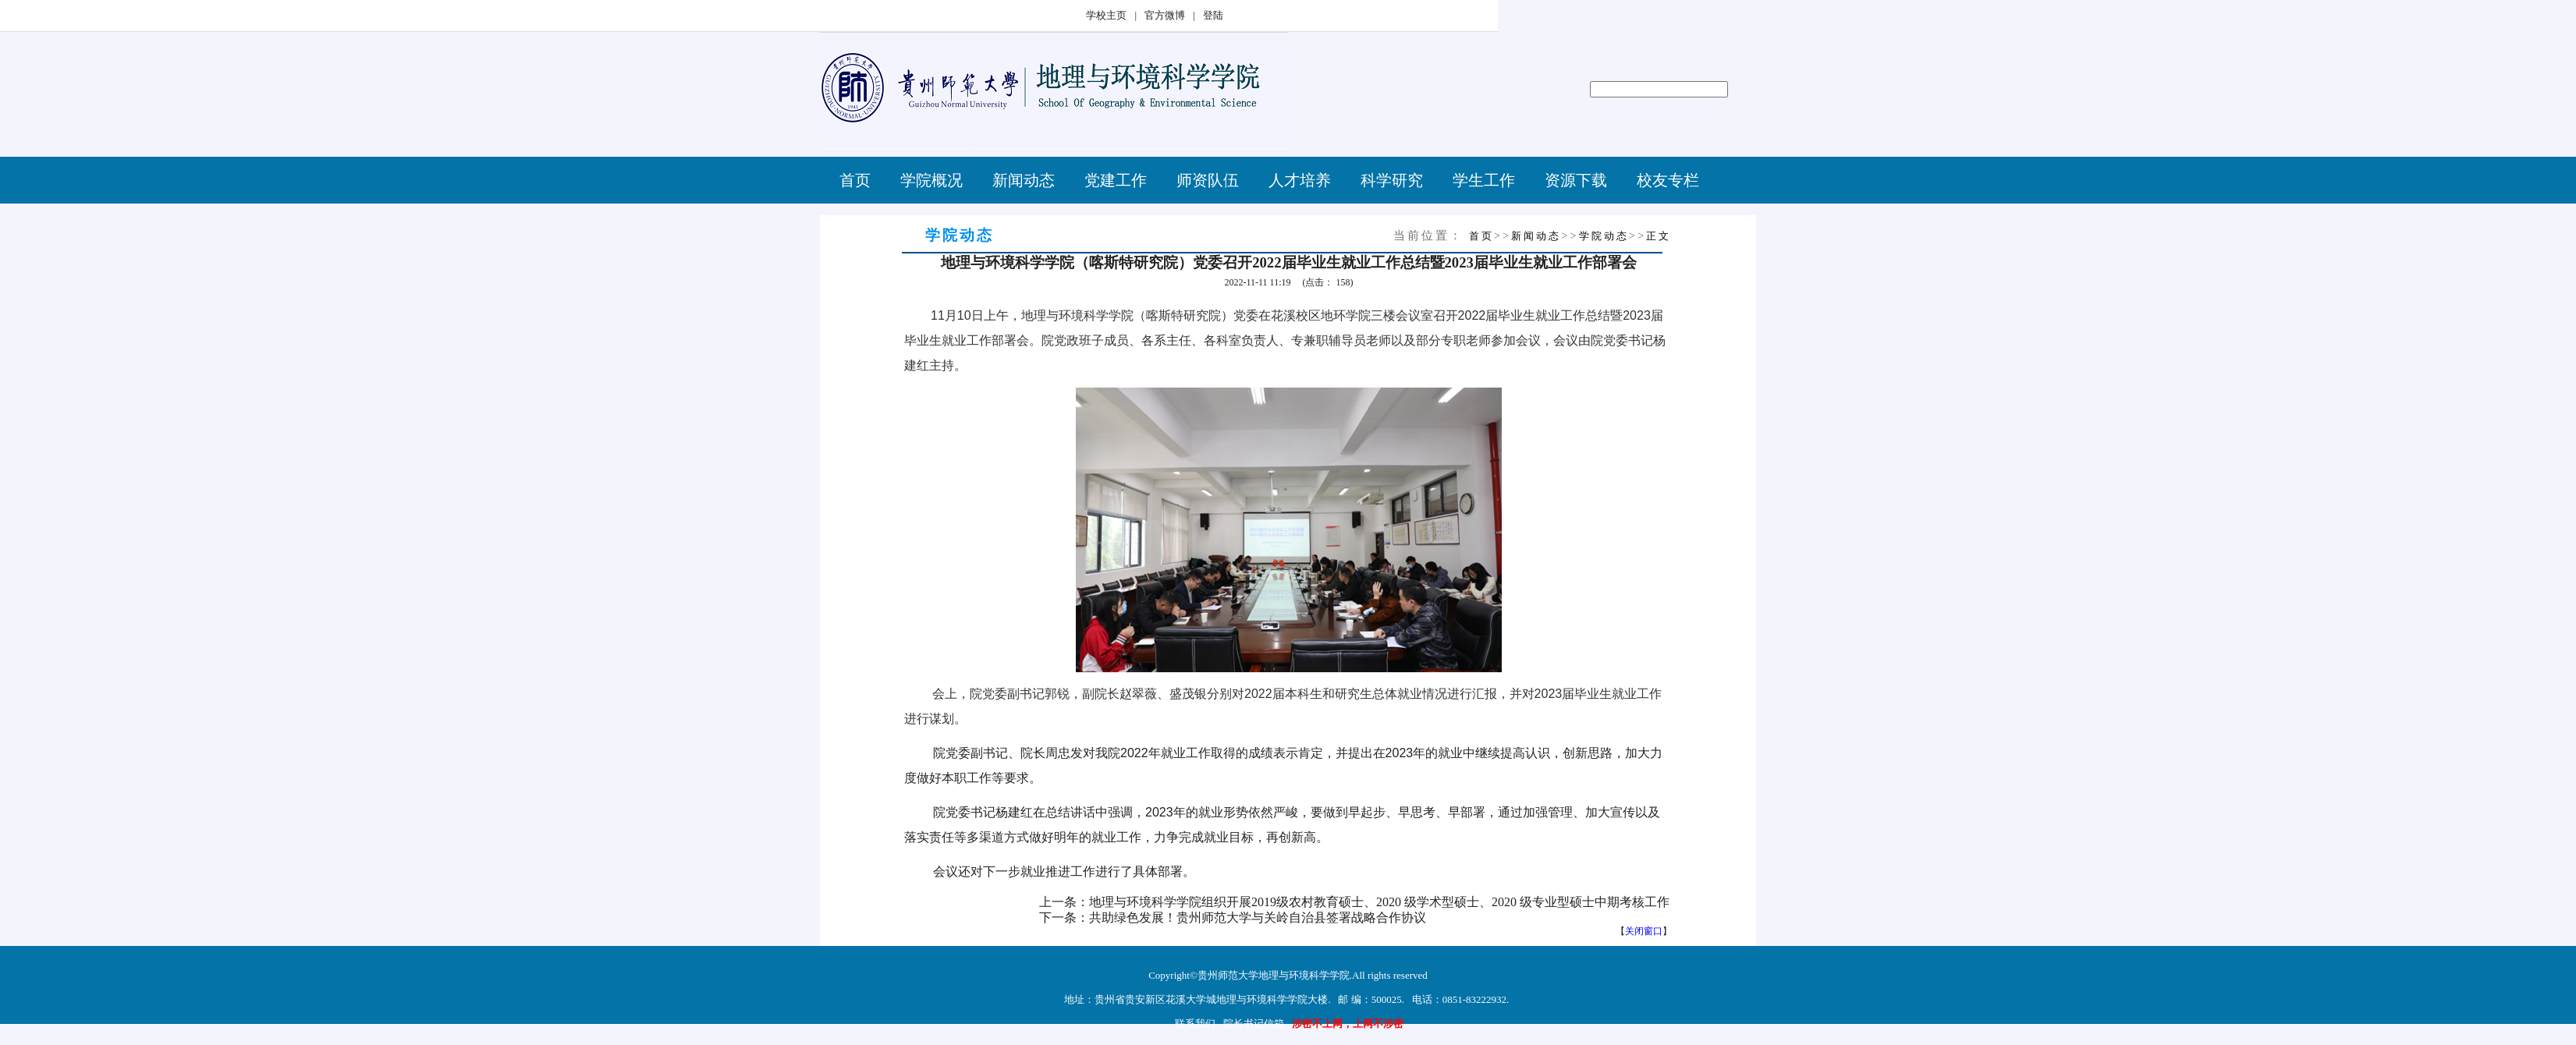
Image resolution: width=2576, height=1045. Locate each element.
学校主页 (1106, 15)
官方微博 (1164, 15)
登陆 (1213, 15)
